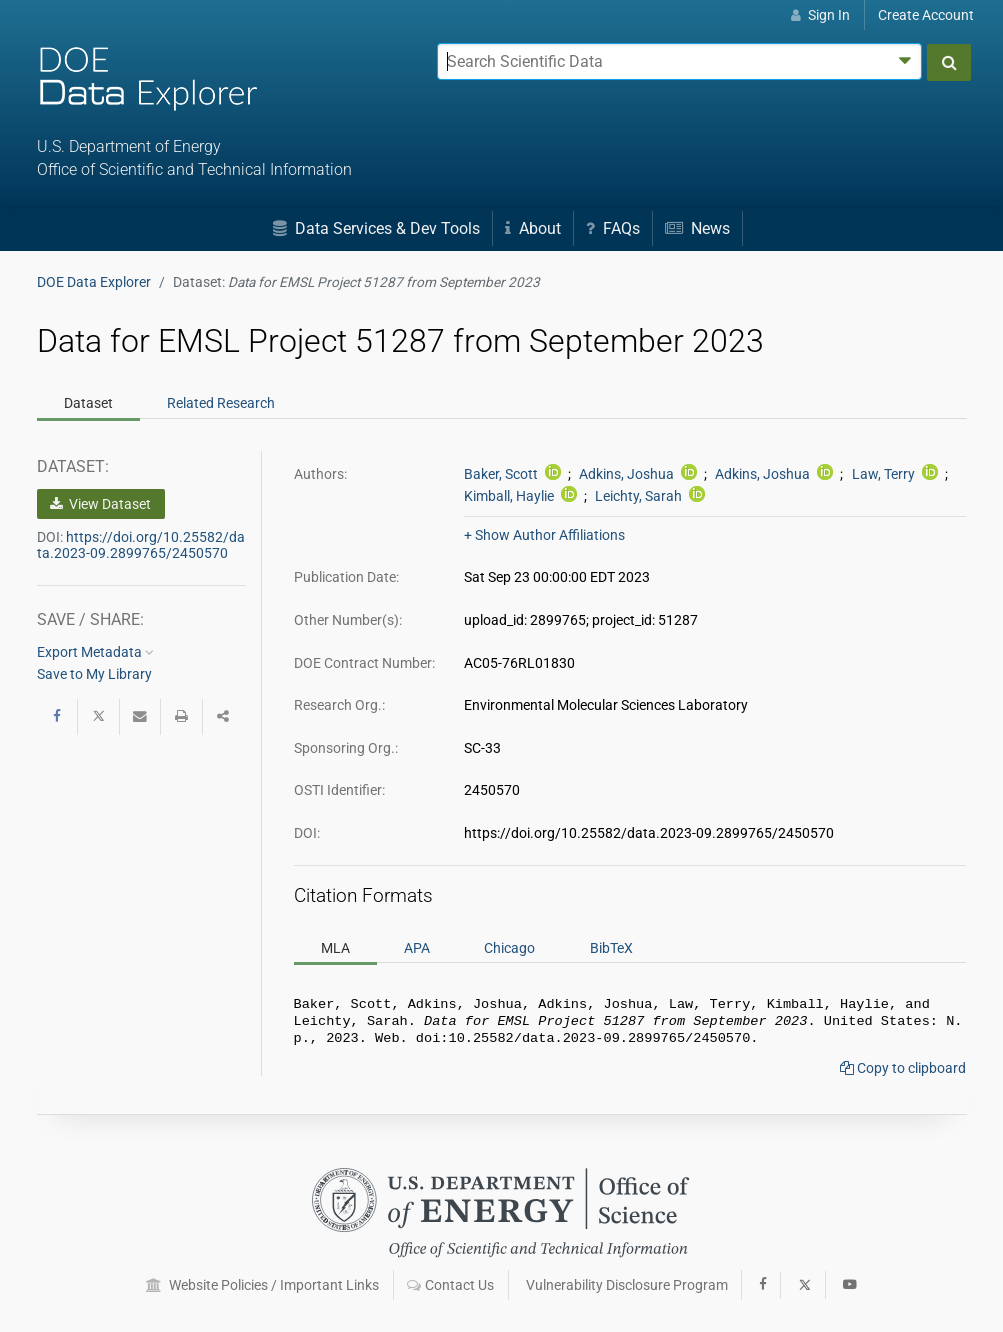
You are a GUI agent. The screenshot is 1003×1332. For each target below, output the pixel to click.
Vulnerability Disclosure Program (627, 1285)
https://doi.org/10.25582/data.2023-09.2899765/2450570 (141, 545)
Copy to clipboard (903, 1074)
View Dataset (100, 504)
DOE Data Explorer (94, 282)
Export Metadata (95, 652)
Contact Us (450, 1285)
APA (417, 947)
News (697, 228)
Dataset (88, 403)
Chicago (509, 947)
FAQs (613, 228)
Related (221, 403)
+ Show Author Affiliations (544, 535)
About (533, 228)
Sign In (820, 15)
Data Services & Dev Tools (376, 228)
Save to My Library (94, 674)
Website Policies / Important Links (262, 1285)
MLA (335, 947)
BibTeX (611, 947)
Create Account (926, 15)
